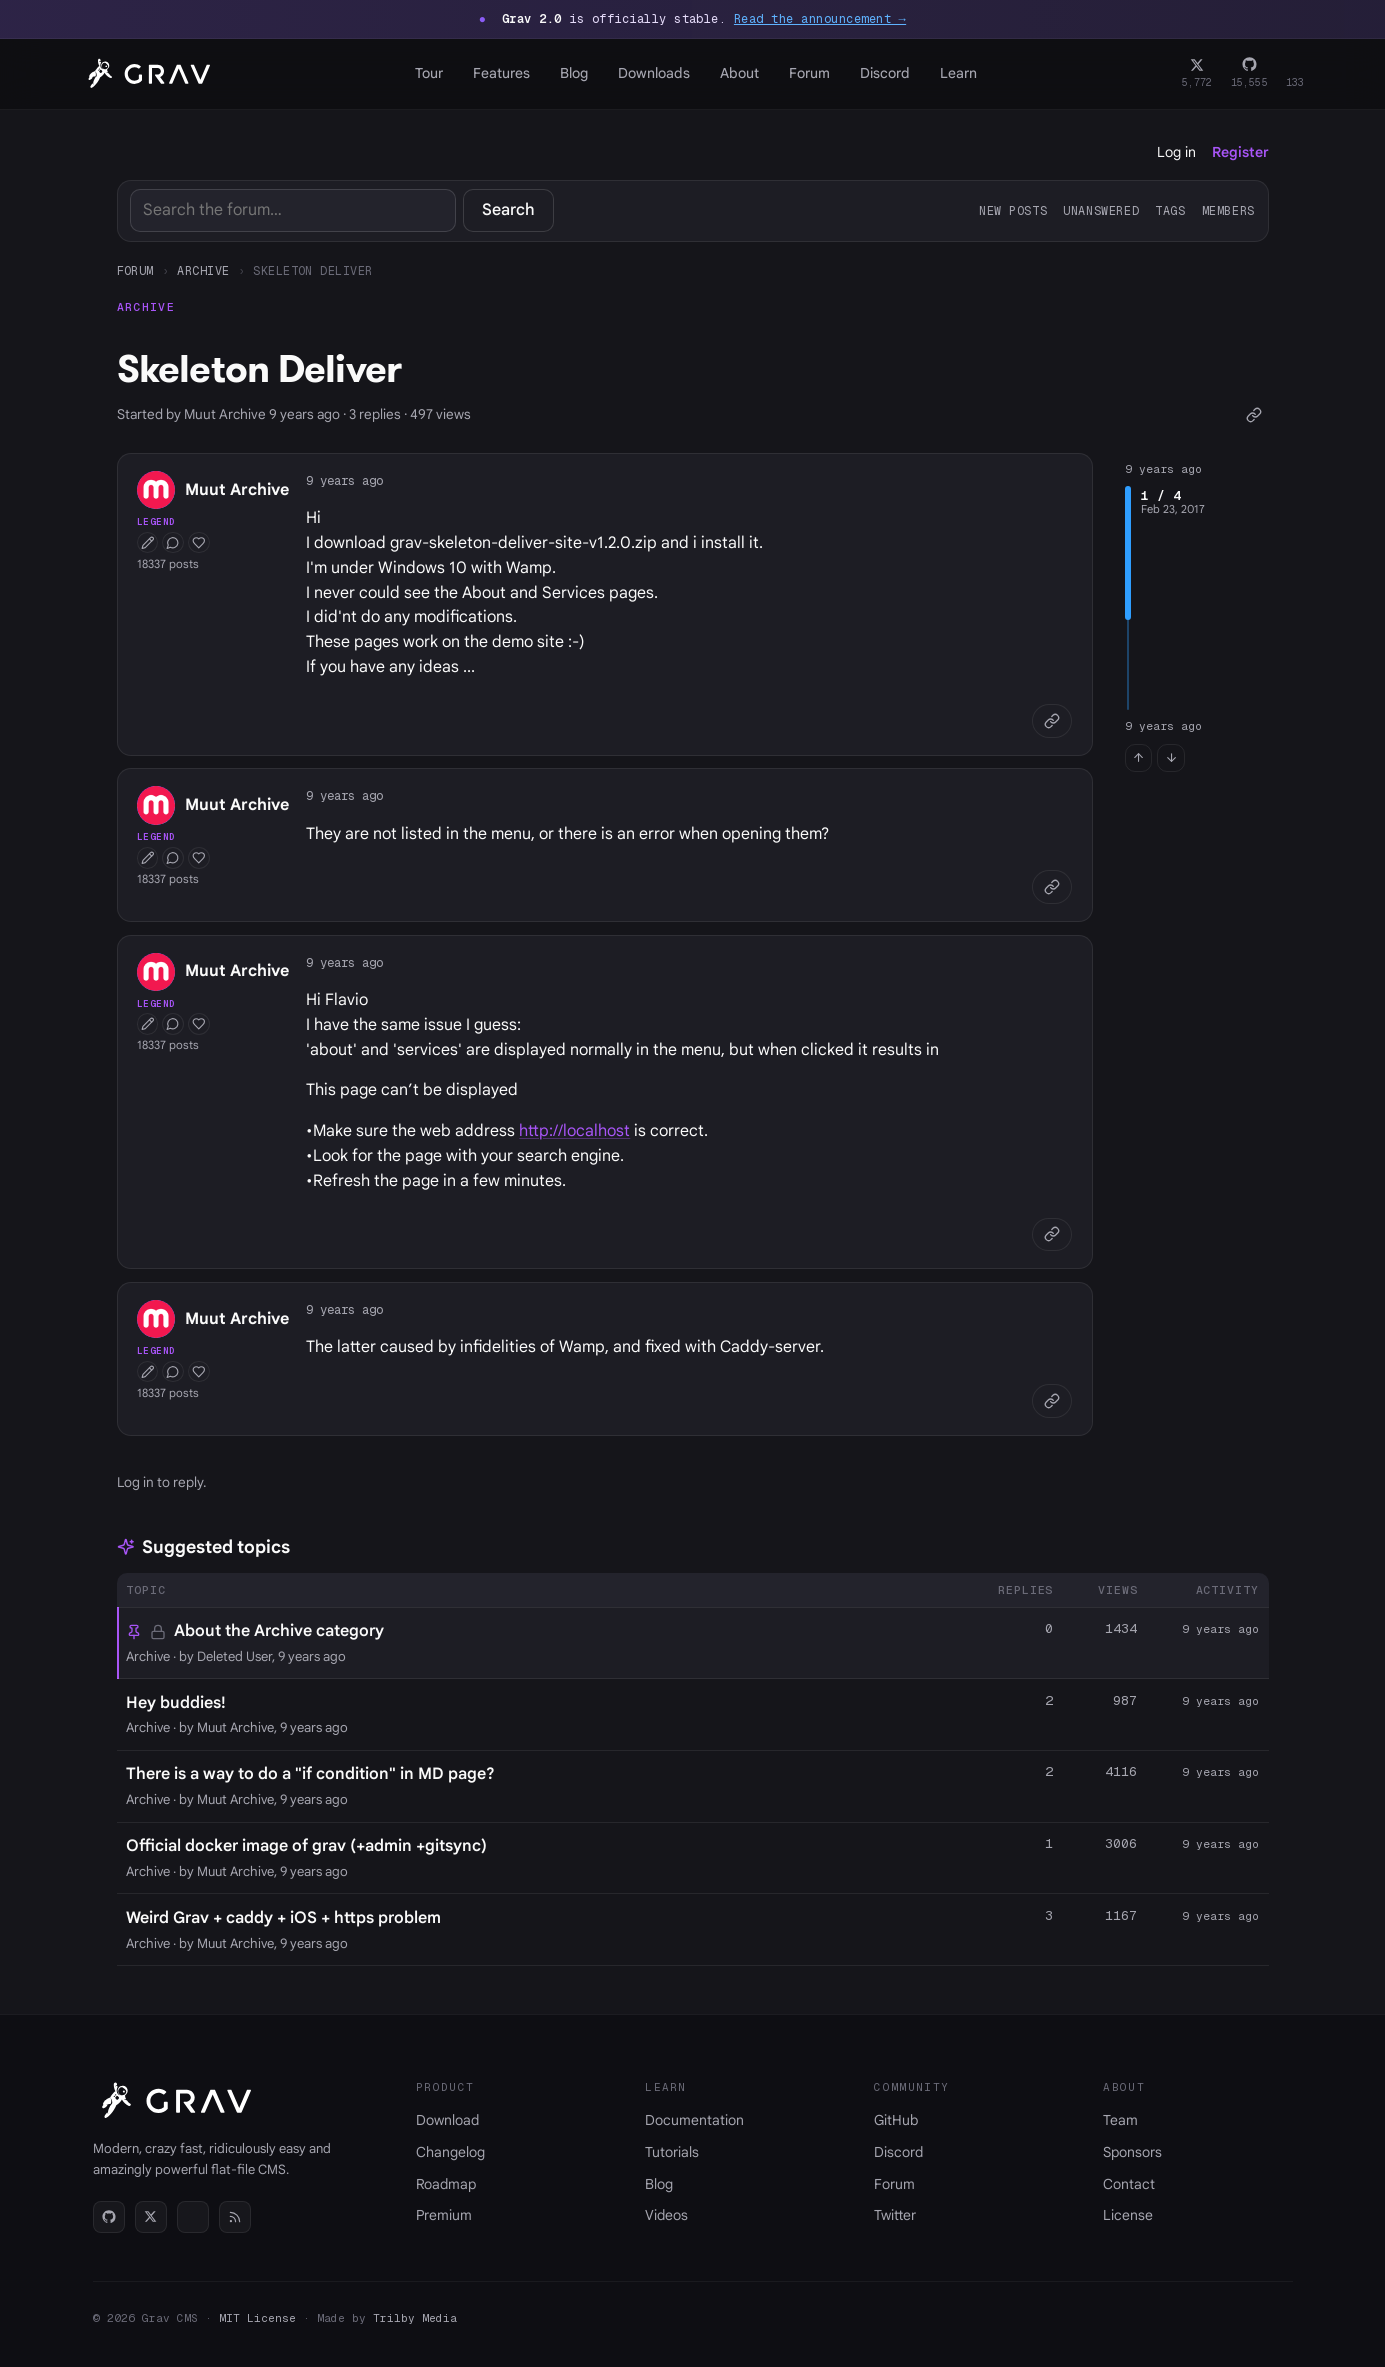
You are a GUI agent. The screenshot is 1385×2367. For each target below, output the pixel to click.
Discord (885, 73)
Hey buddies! (176, 1703)
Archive (203, 270)
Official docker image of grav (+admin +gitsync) (306, 1846)
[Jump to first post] (1139, 758)
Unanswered (1101, 210)
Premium (444, 2215)
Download (447, 2120)
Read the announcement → (820, 19)
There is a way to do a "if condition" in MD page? (310, 1774)
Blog (574, 73)
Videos (666, 2215)
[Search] (293, 210)
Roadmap (446, 2184)
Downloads (654, 73)
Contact (1129, 2184)
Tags (1170, 210)
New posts (1013, 210)
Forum (809, 73)
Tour (429, 73)
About (739, 73)
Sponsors (1132, 2152)
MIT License (257, 2318)
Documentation (694, 2120)
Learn (958, 73)
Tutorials (672, 2152)
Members (1228, 210)
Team (1120, 2120)
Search (508, 210)
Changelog (450, 2152)
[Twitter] (1197, 74)
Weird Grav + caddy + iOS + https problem (283, 1918)
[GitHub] (1249, 74)
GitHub (896, 2120)
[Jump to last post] (1171, 758)
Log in (1176, 152)
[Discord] (1295, 74)
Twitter (895, 2215)
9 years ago (344, 480)
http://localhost (574, 1131)
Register (1240, 152)
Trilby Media (415, 2318)
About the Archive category (279, 1631)
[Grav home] (146, 74)
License (1128, 2215)
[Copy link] (1254, 414)
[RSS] (235, 2217)
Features (501, 73)
